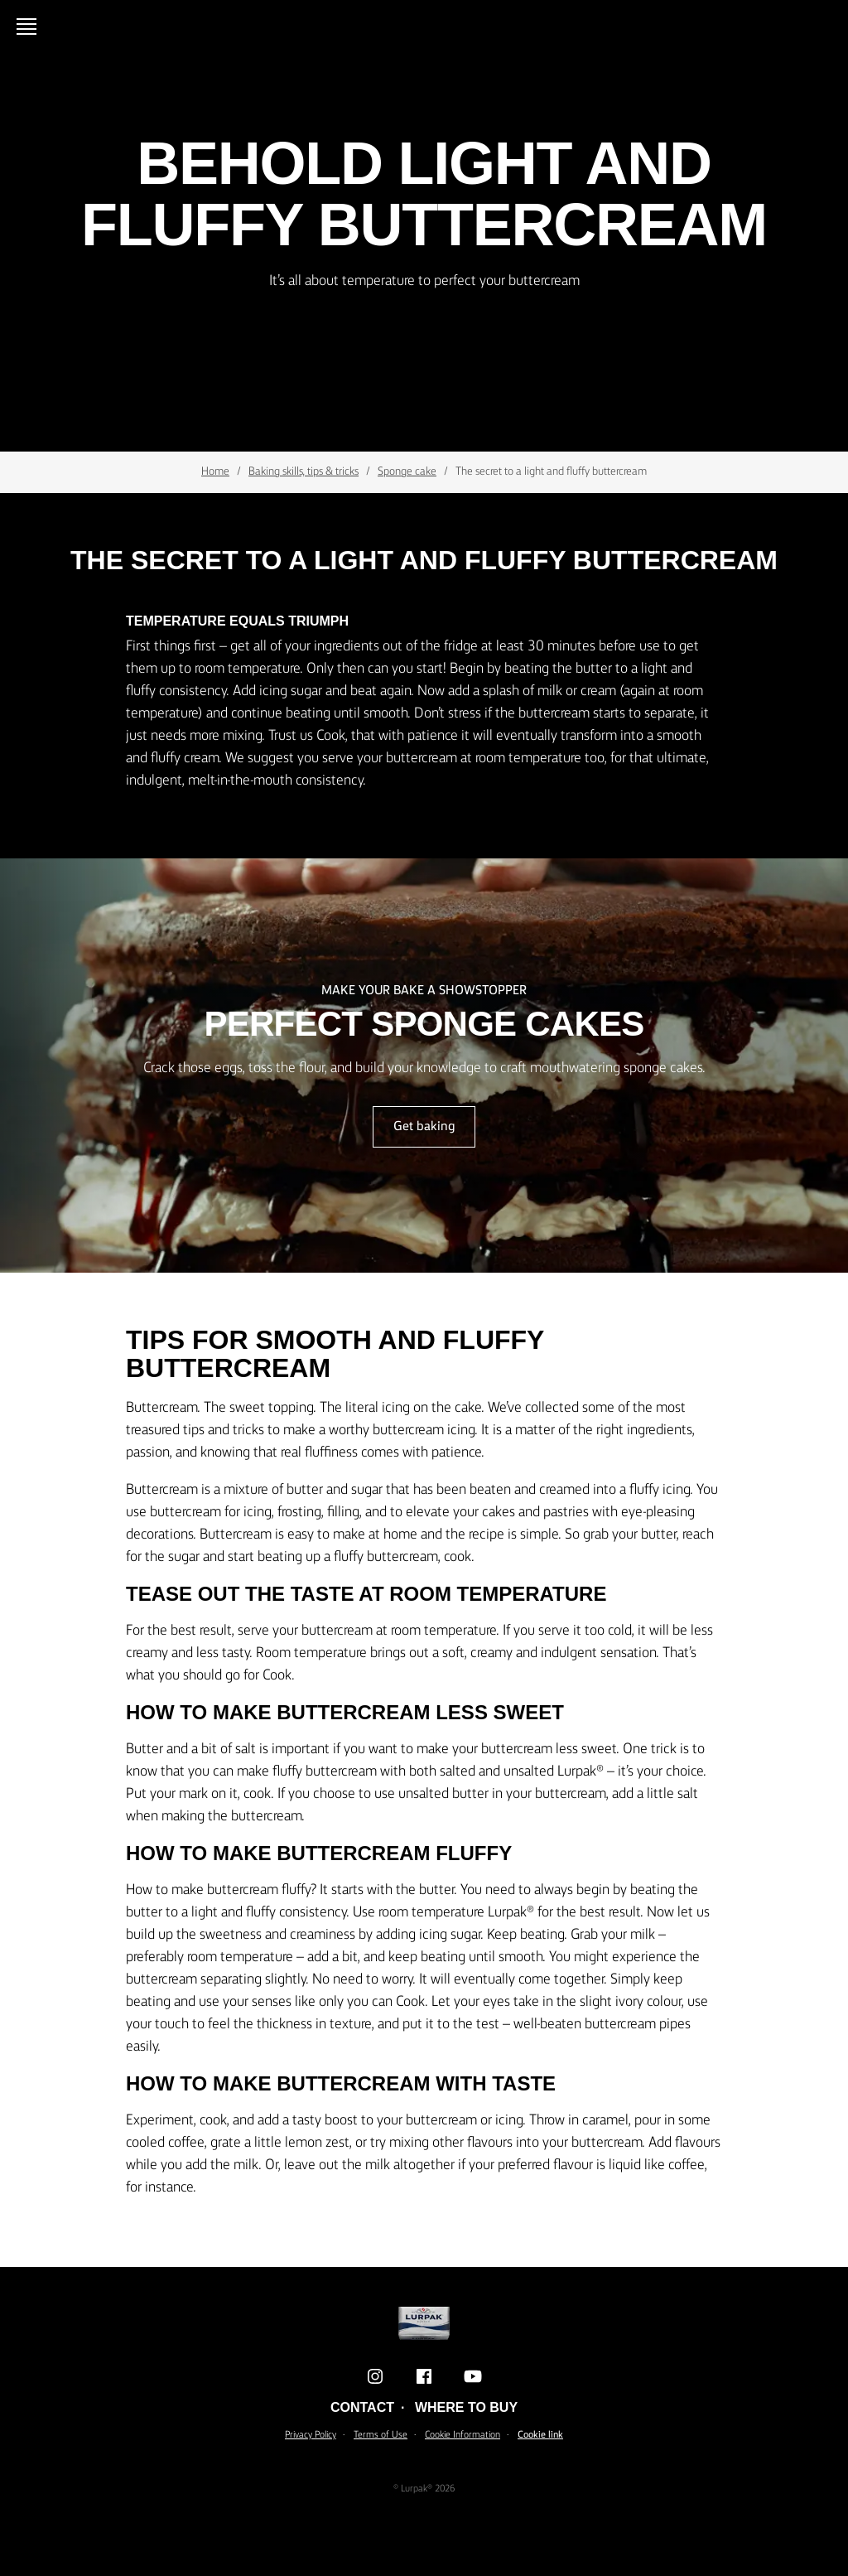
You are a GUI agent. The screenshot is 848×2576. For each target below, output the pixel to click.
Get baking (424, 1126)
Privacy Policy (310, 2435)
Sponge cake (407, 471)
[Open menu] (29, 26)
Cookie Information (462, 2435)
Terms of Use (380, 2435)
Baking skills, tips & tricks (303, 471)
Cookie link (540, 2435)
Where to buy (466, 2407)
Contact (362, 2407)
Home (215, 471)
